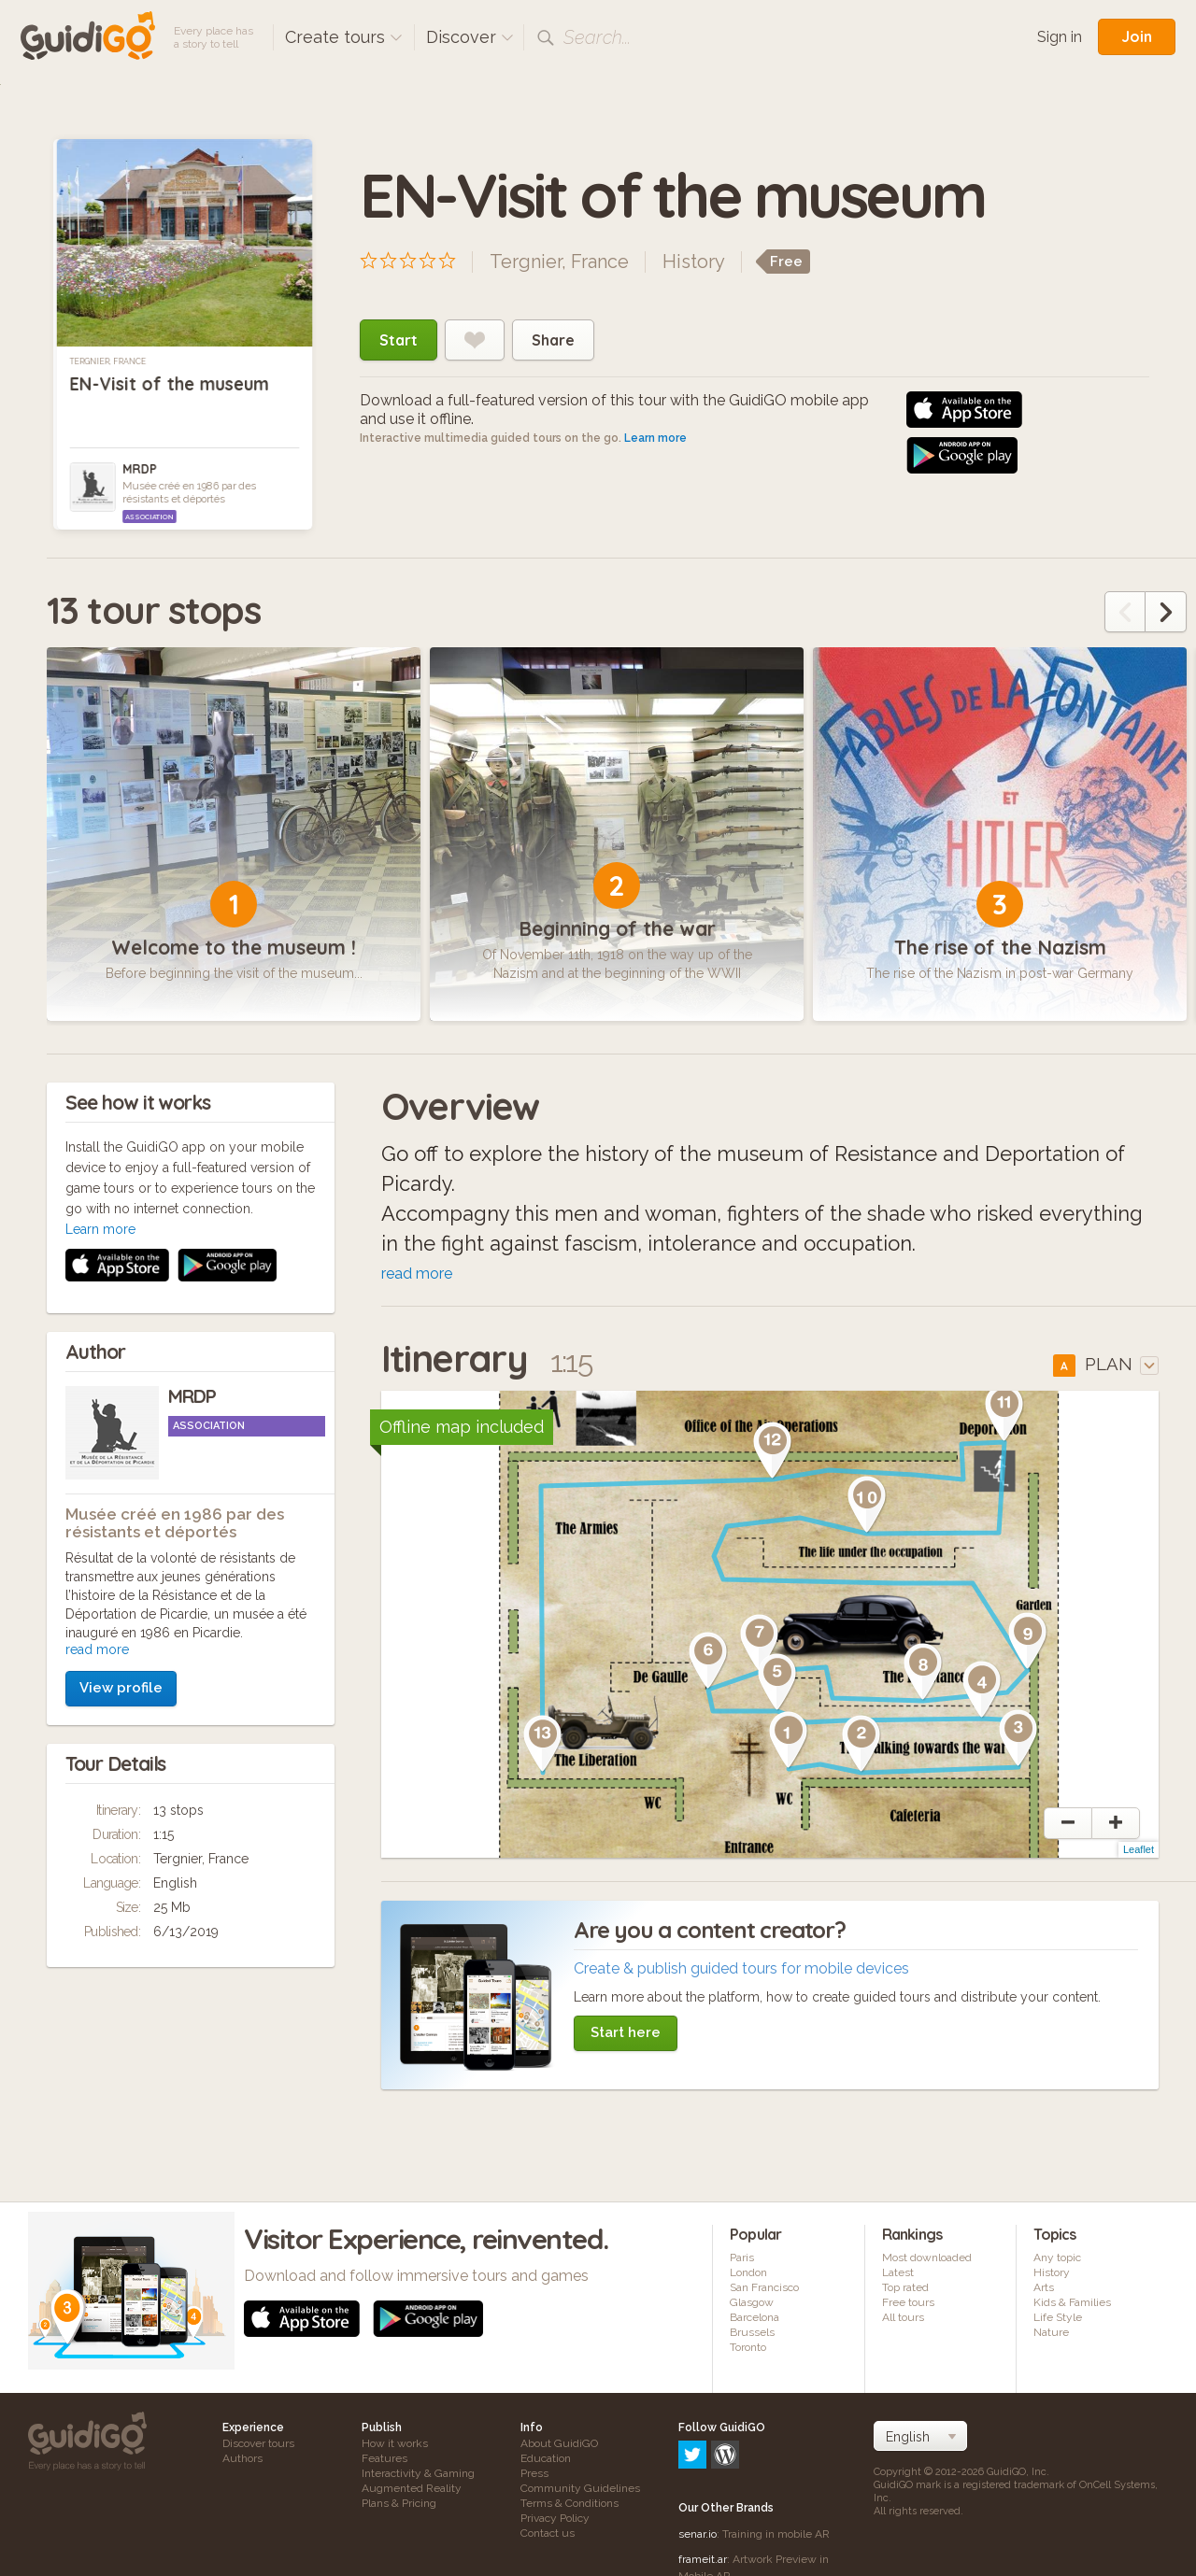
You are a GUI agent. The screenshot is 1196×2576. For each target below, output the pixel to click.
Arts (1043, 2293)
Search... (597, 37)
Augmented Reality (412, 2494)
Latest (898, 2279)
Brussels (752, 2338)
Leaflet (1138, 1855)
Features (384, 2464)
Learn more (655, 438)
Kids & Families (1072, 2308)
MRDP (139, 468)
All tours (903, 2323)
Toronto (748, 2353)
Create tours (344, 37)
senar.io (697, 2460)
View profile (121, 1445)
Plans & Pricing (399, 2509)
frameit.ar (702, 2485)
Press (534, 2479)
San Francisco (764, 2293)
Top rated (905, 2293)
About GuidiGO (559, 2449)
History (693, 261)
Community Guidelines (580, 2494)
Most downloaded (927, 2264)
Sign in (1059, 37)
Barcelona (754, 2323)
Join (1136, 36)
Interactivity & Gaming (418, 2479)
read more (97, 1406)
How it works (395, 2449)
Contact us (547, 2539)
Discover (470, 37)
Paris (742, 2264)
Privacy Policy (555, 2524)
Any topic (1057, 2264)
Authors (242, 2464)
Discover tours (258, 2449)
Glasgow (752, 2308)
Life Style (1057, 2323)
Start (398, 340)
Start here (626, 2039)
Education (545, 2464)
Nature (1051, 2338)
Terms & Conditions (569, 2509)
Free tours (908, 2308)
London (748, 2279)
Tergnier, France (108, 361)
